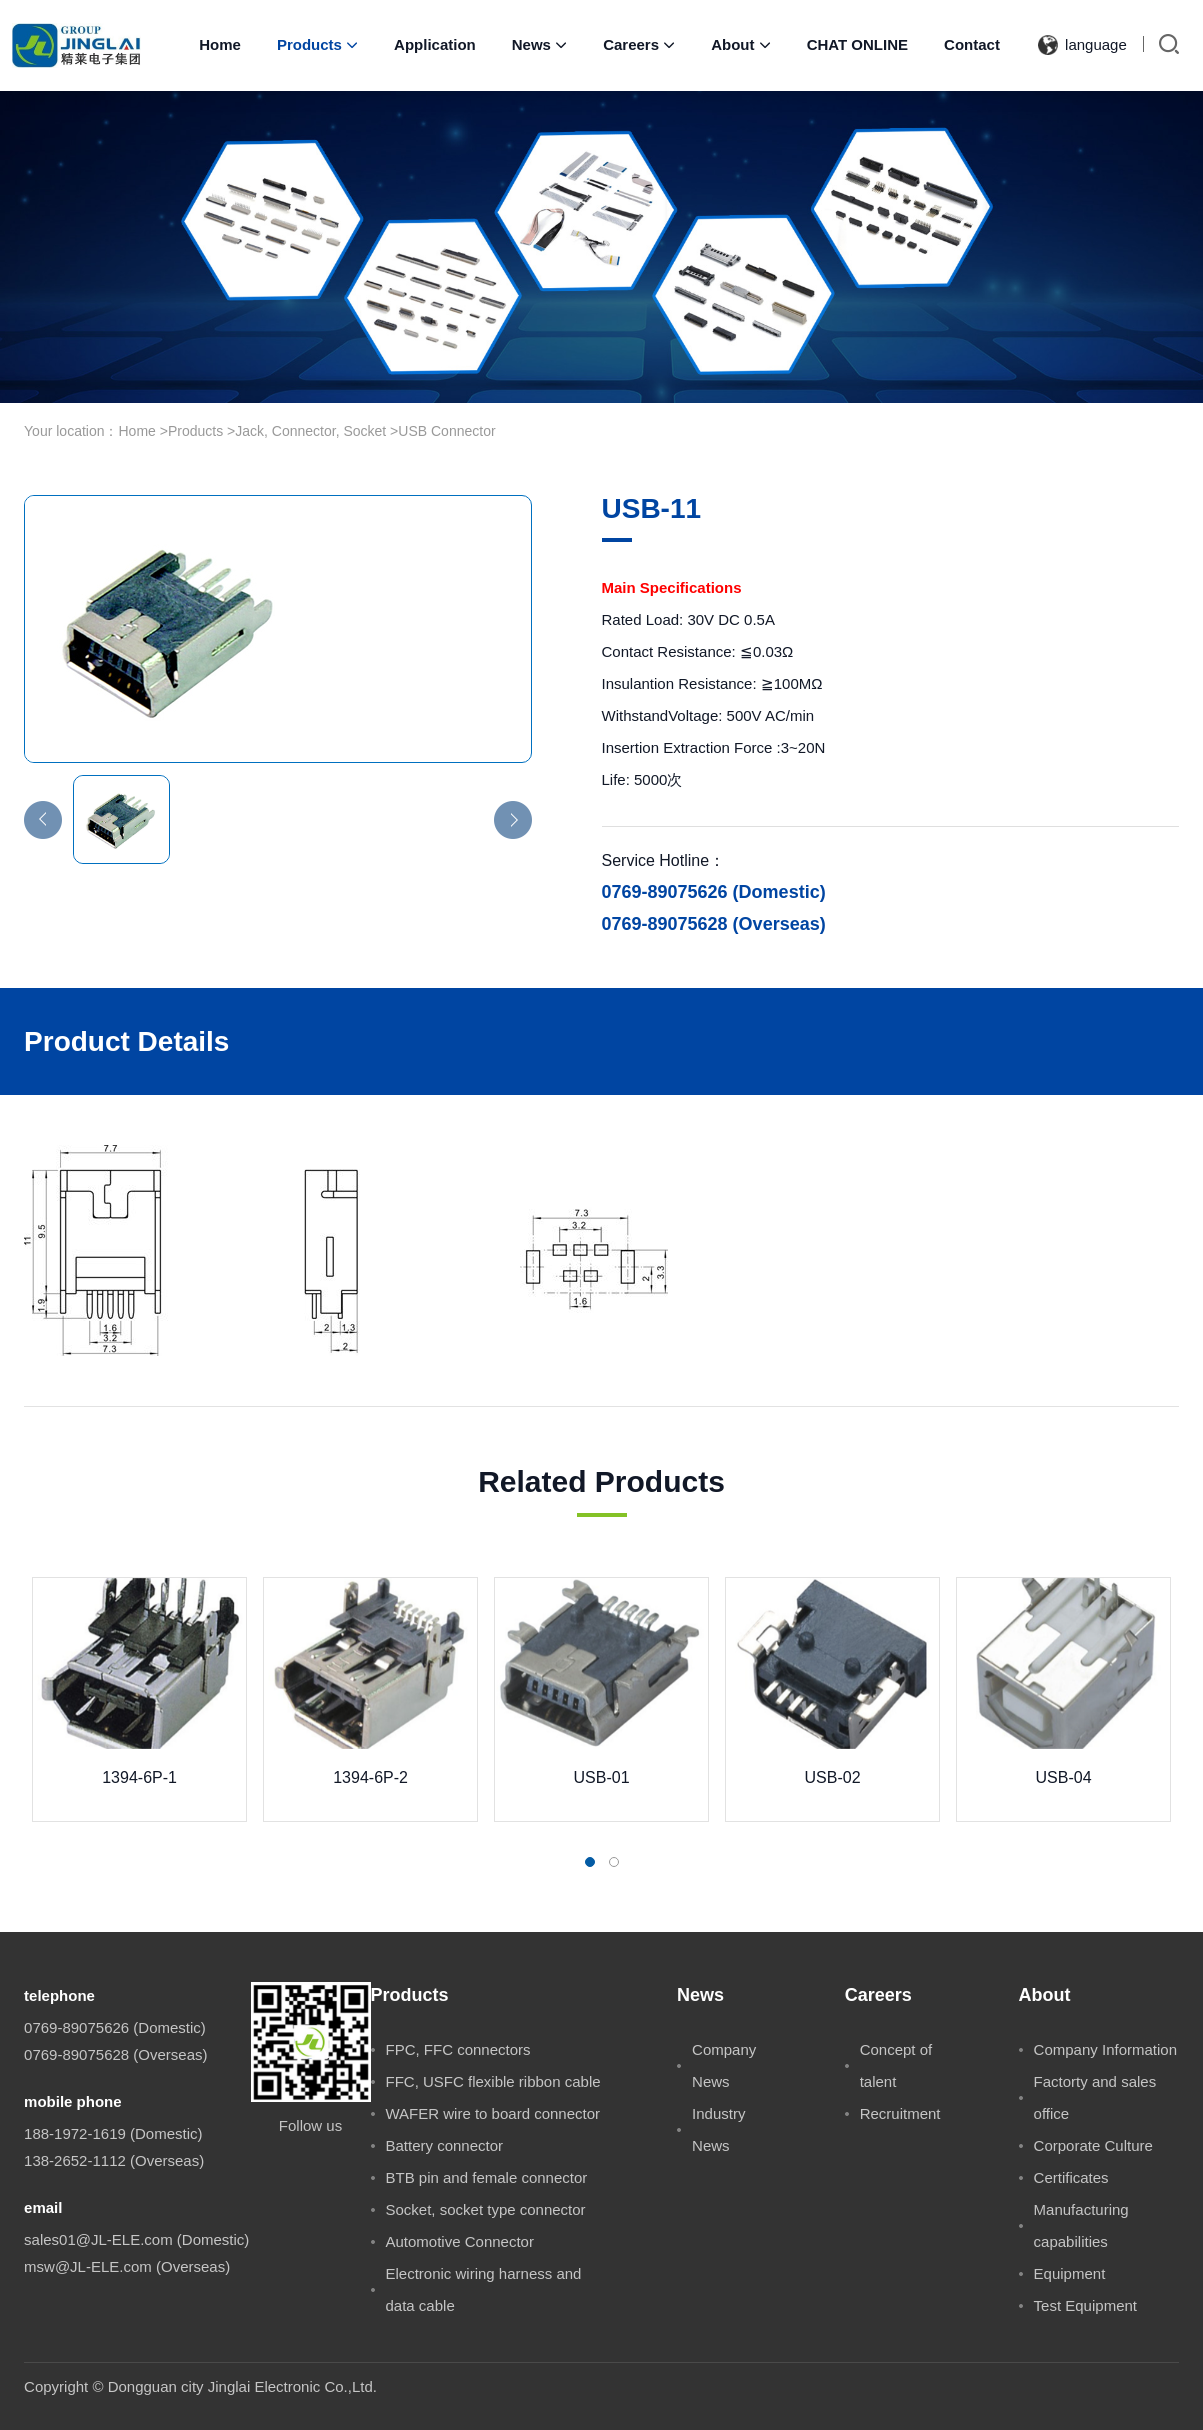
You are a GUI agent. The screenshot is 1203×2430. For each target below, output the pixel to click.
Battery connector (445, 2145)
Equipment (1070, 2273)
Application (435, 44)
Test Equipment (1085, 2305)
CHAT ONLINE (857, 44)
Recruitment (900, 2113)
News (539, 44)
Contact (972, 44)
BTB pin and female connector (487, 2177)
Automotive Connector (460, 2241)
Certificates (1071, 2177)
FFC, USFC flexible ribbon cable (493, 2081)
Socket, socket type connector (486, 2209)
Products (317, 44)
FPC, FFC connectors (458, 2049)
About (740, 44)
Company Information (1105, 2049)
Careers (639, 44)
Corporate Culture (1093, 2145)
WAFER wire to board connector (493, 2113)
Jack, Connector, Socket (310, 431)
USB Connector (446, 431)
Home (220, 44)
